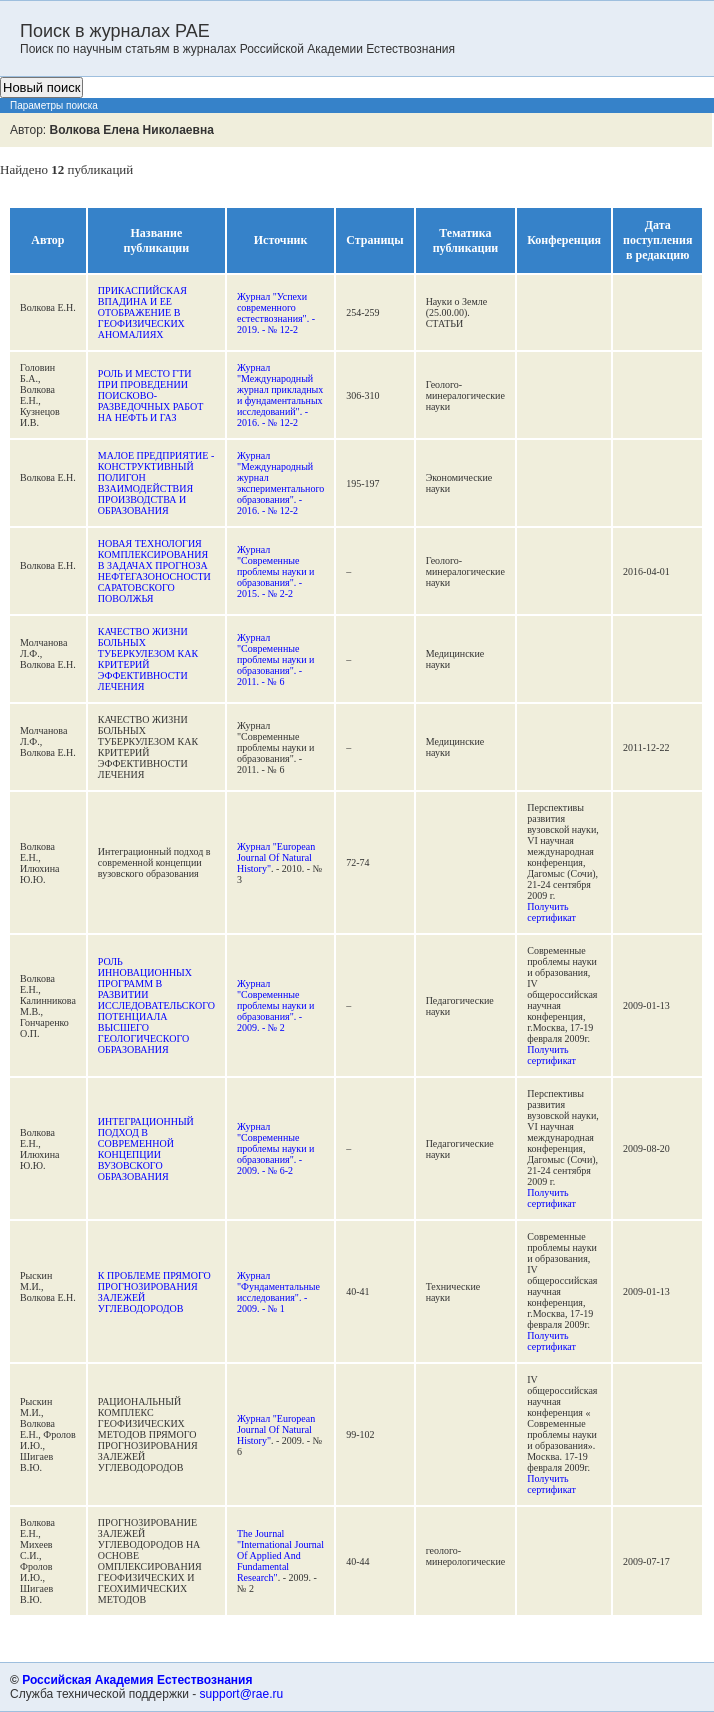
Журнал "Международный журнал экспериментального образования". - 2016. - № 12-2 (280, 483)
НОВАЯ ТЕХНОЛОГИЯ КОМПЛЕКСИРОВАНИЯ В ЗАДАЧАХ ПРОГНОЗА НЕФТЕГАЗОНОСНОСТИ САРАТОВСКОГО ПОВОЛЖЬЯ (154, 571)
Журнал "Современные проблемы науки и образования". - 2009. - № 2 (276, 1005)
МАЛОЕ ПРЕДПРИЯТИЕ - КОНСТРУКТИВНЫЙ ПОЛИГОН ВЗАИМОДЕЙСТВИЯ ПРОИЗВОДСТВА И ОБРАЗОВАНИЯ (156, 483)
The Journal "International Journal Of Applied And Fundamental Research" (280, 1555)
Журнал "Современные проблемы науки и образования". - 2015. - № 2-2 (276, 571)
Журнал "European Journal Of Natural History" (276, 857)
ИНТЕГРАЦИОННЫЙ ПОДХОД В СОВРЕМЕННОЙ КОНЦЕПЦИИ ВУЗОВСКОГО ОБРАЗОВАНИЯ (146, 1149)
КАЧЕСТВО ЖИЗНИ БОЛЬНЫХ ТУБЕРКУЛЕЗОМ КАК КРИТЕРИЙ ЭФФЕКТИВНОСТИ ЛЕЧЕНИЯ (148, 659)
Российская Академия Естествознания (137, 1680)
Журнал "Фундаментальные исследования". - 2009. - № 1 (278, 1292)
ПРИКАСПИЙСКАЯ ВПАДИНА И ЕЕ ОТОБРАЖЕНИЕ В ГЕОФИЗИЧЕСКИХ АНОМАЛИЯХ (142, 312)
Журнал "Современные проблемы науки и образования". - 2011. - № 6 (276, 659)
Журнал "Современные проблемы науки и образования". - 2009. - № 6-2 (276, 1148)
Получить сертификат (551, 912)
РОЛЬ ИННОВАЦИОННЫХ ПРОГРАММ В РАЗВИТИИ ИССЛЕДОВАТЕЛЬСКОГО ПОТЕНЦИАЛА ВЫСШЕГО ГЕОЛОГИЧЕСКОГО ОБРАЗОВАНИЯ (156, 1005)
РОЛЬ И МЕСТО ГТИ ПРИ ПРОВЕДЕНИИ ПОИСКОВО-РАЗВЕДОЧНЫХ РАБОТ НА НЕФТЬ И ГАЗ (151, 395)
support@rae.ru (242, 1694)
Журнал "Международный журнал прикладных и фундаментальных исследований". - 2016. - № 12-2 (280, 395)
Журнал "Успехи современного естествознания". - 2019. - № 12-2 (276, 313)
